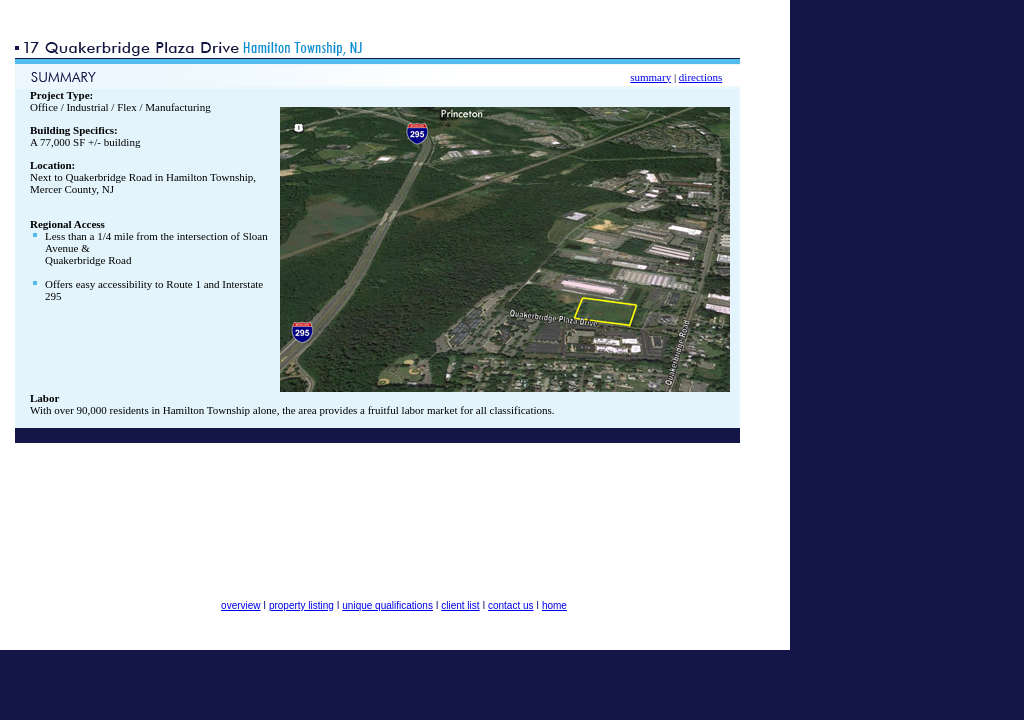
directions (700, 77)
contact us (511, 605)
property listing (301, 605)
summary (650, 77)
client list (460, 605)
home (554, 605)
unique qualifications (387, 605)
